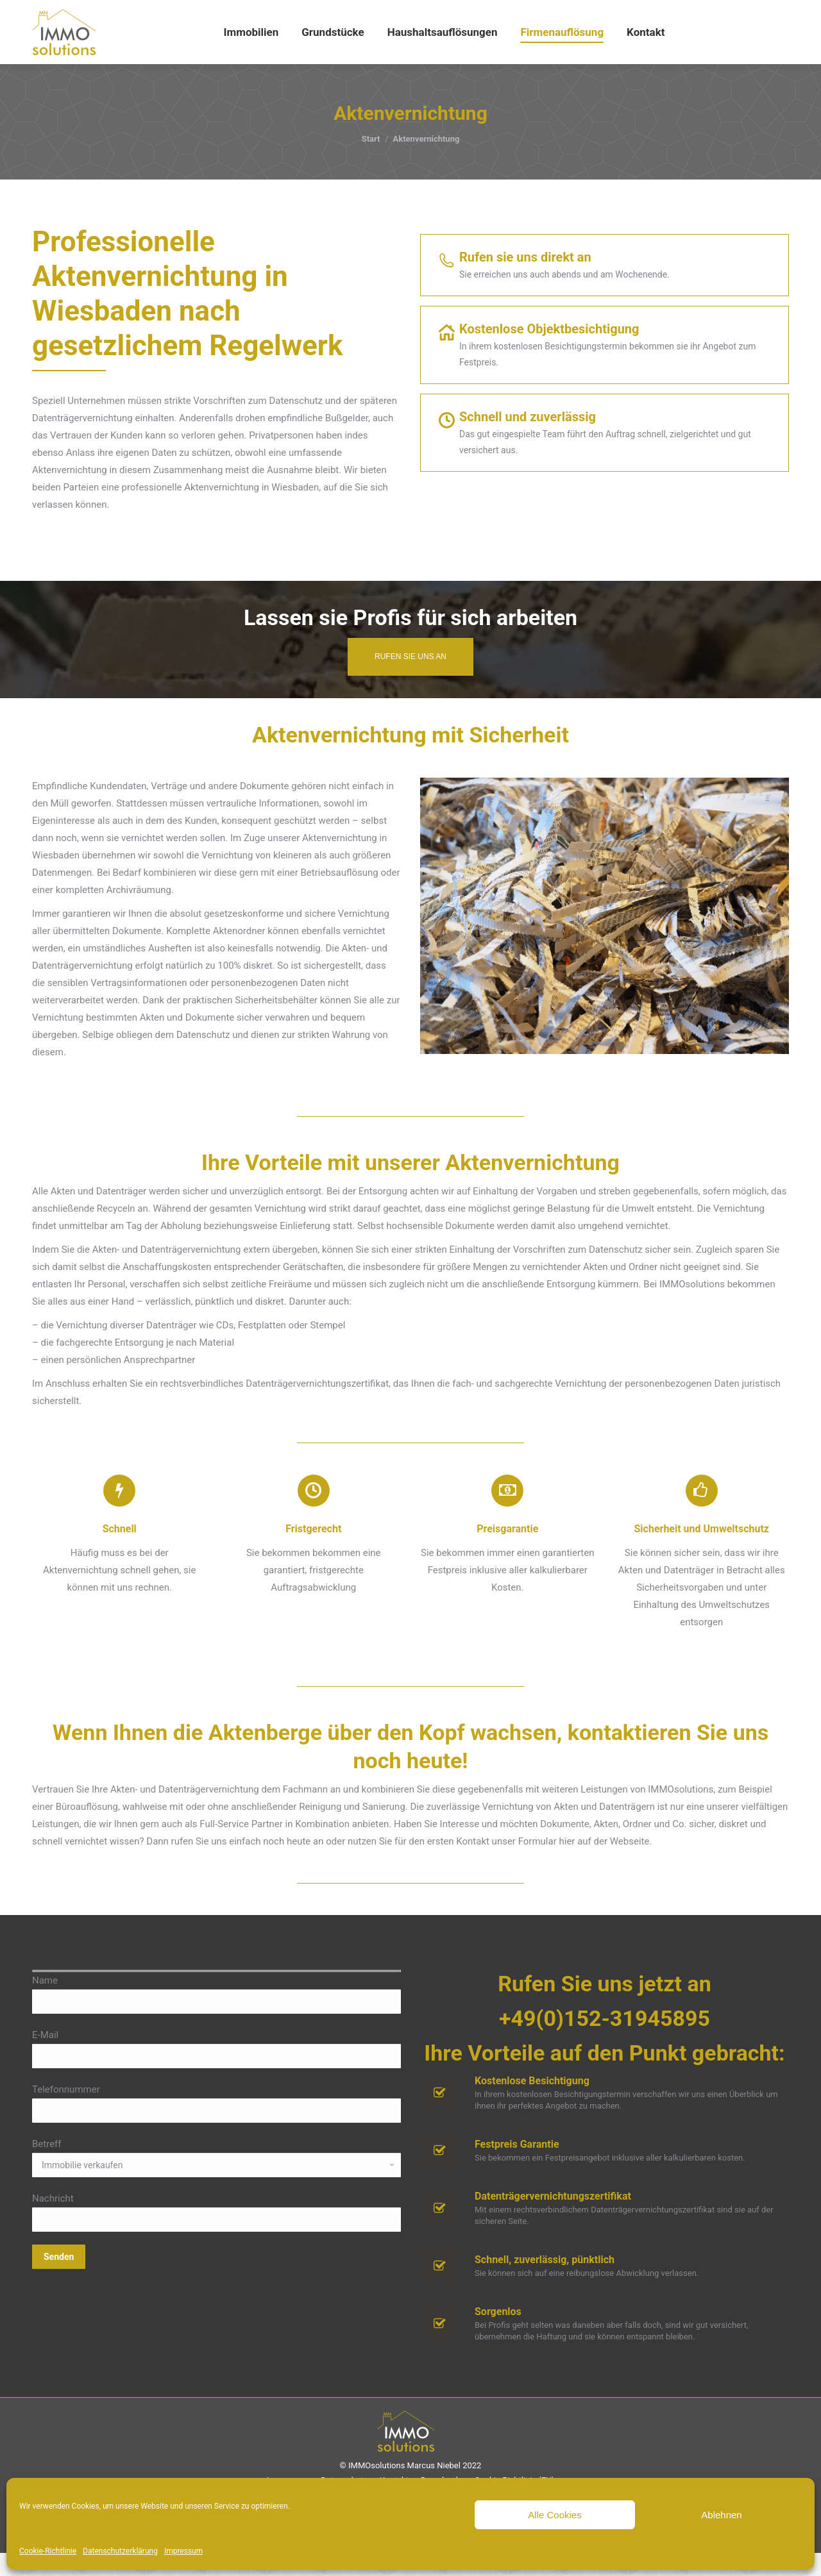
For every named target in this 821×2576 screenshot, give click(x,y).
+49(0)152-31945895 (604, 2041)
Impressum (183, 2551)
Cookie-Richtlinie (47, 2551)
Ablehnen (721, 2514)
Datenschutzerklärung (120, 2551)
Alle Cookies (554, 2514)
